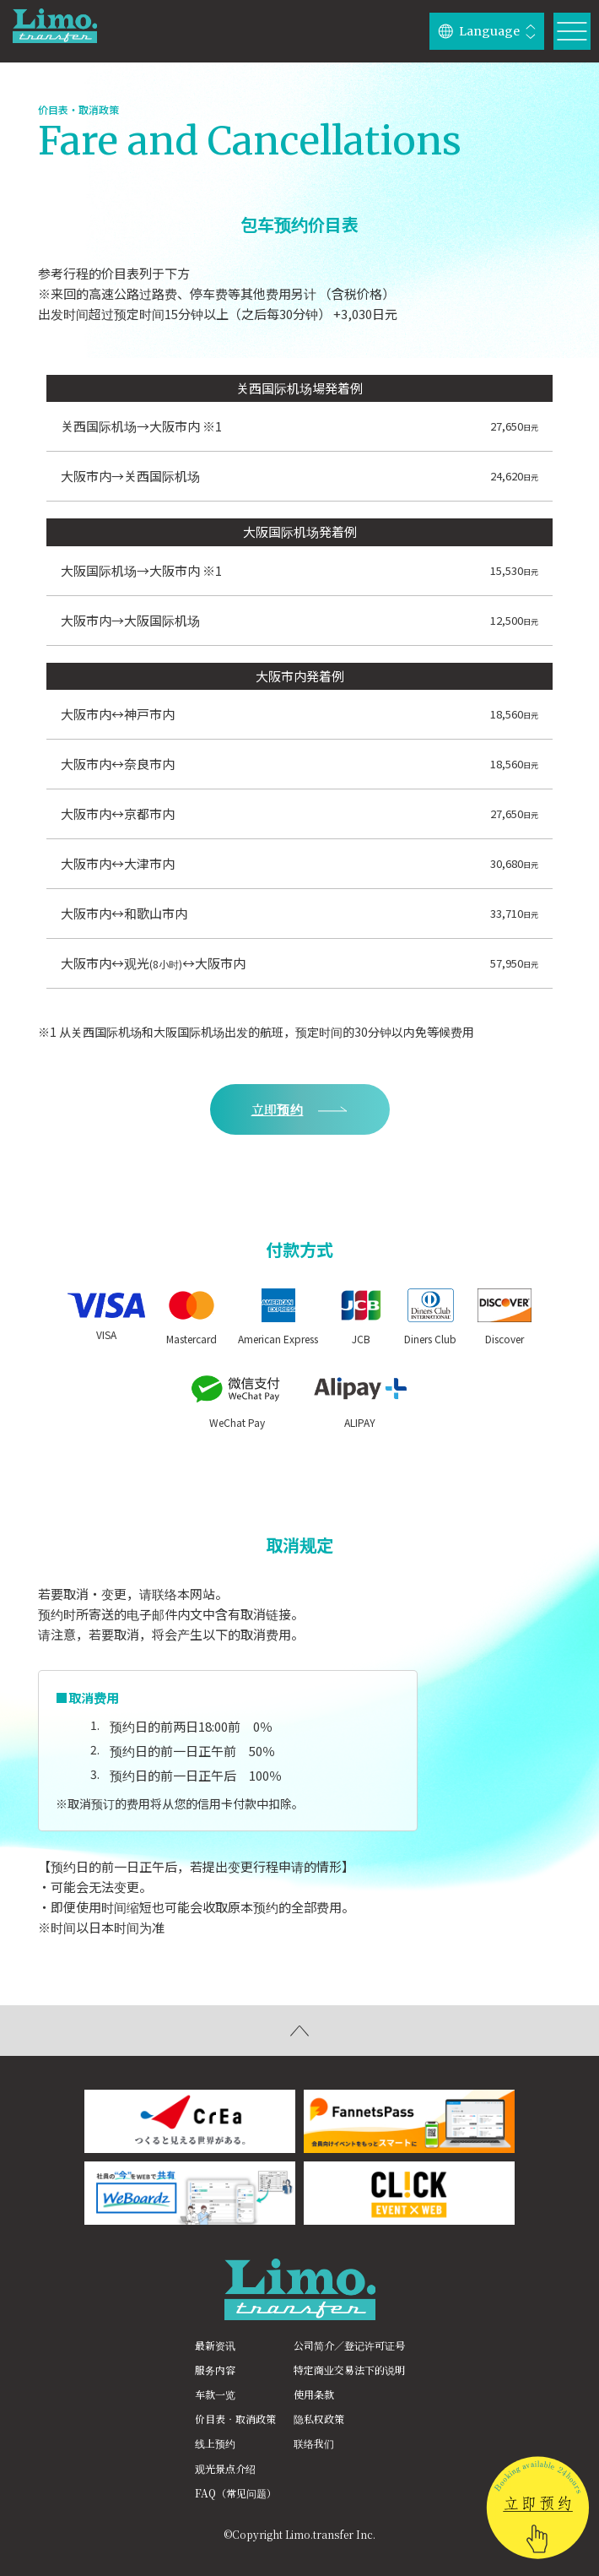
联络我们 (314, 2443)
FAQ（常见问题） (236, 2493)
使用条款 (314, 2394)
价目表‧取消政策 (235, 2418)
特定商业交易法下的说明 (349, 2369)
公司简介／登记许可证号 (349, 2345)
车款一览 (215, 2394)
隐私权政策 (319, 2418)
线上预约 (215, 2443)
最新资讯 (215, 2345)
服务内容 (215, 2369)
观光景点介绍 (225, 2468)
